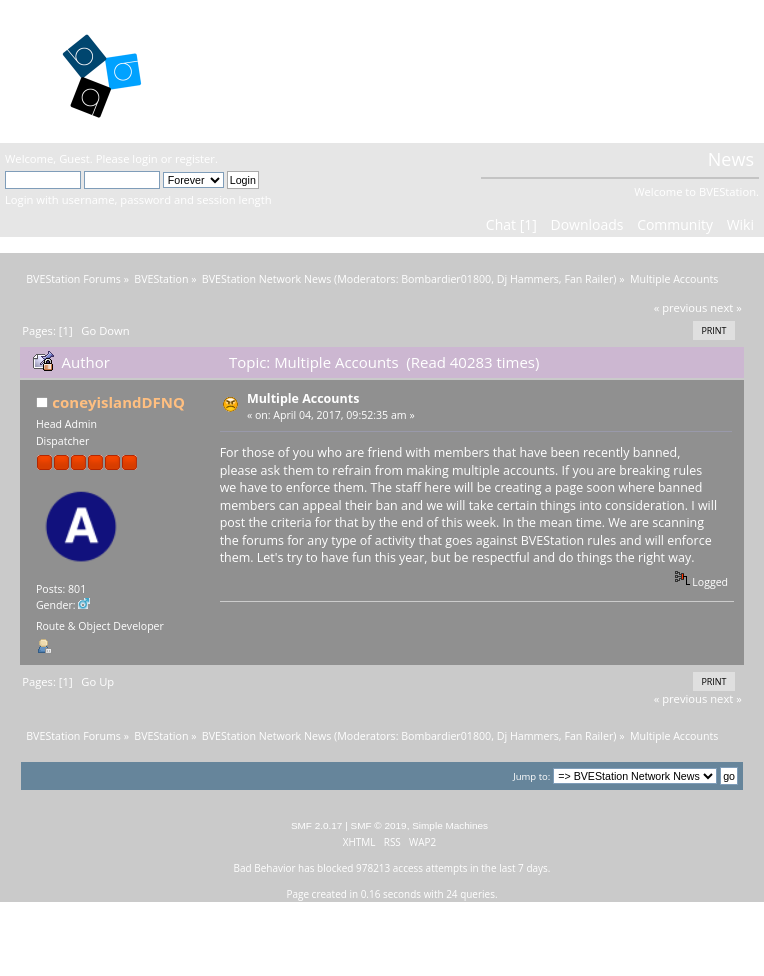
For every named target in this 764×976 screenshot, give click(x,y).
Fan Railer (588, 279)
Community (675, 224)
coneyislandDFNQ (118, 402)
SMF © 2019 (379, 825)
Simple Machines (450, 825)
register (195, 158)
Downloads (586, 224)
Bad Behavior (265, 868)
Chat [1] (511, 224)
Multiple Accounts (303, 398)
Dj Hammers (528, 279)
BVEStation (257, 70)
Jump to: (531, 776)
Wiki (740, 224)
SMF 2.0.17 (317, 825)
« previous (681, 307)
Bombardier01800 (446, 279)
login (144, 158)
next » (726, 307)
